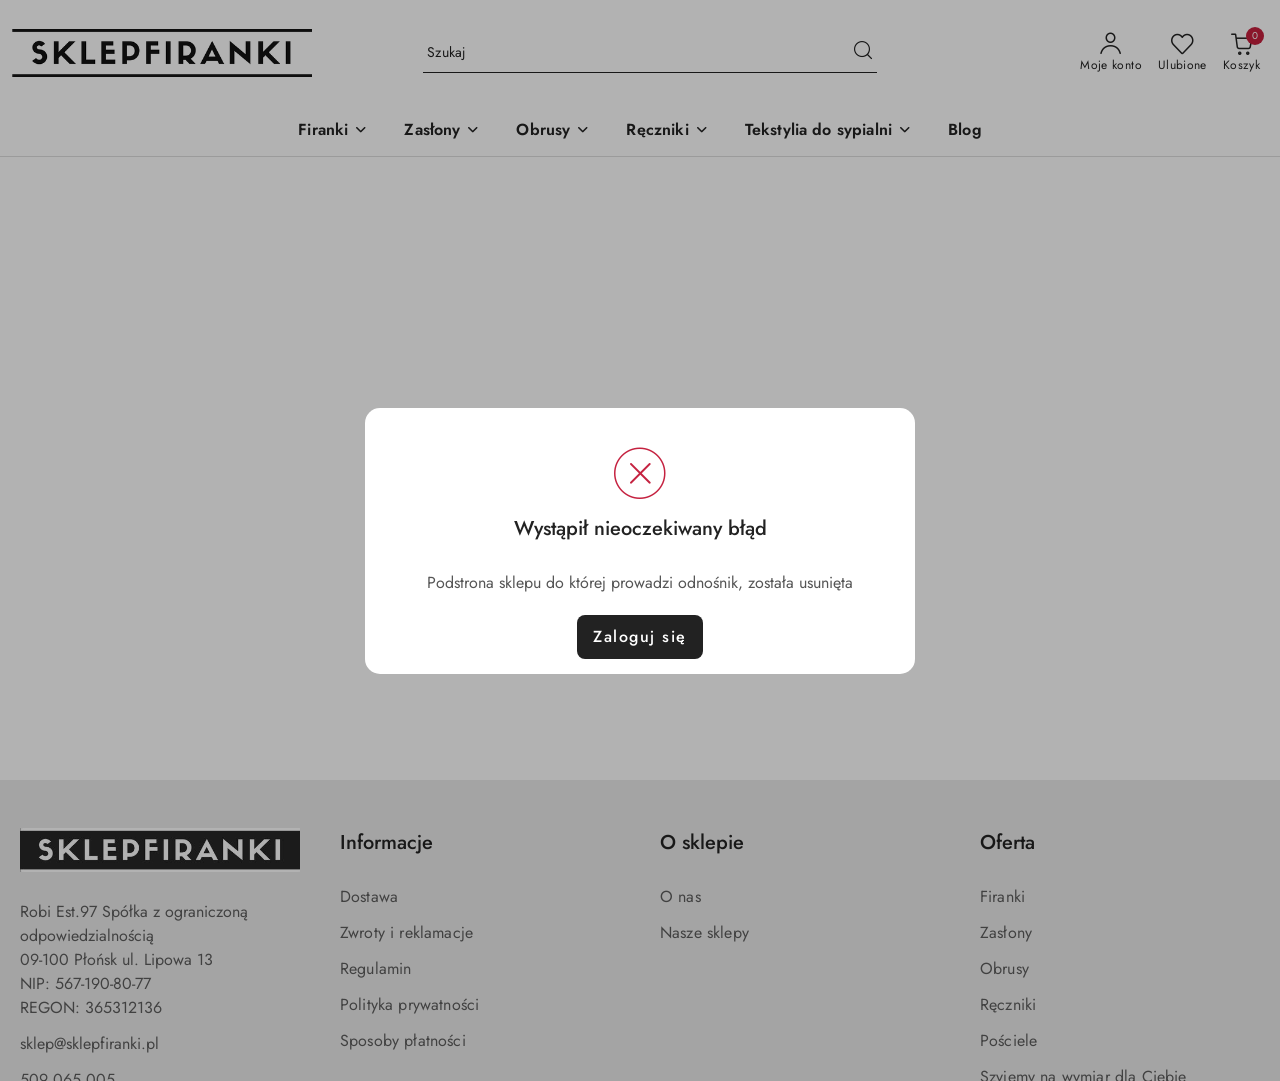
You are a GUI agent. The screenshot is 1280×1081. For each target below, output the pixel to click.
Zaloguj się (640, 636)
